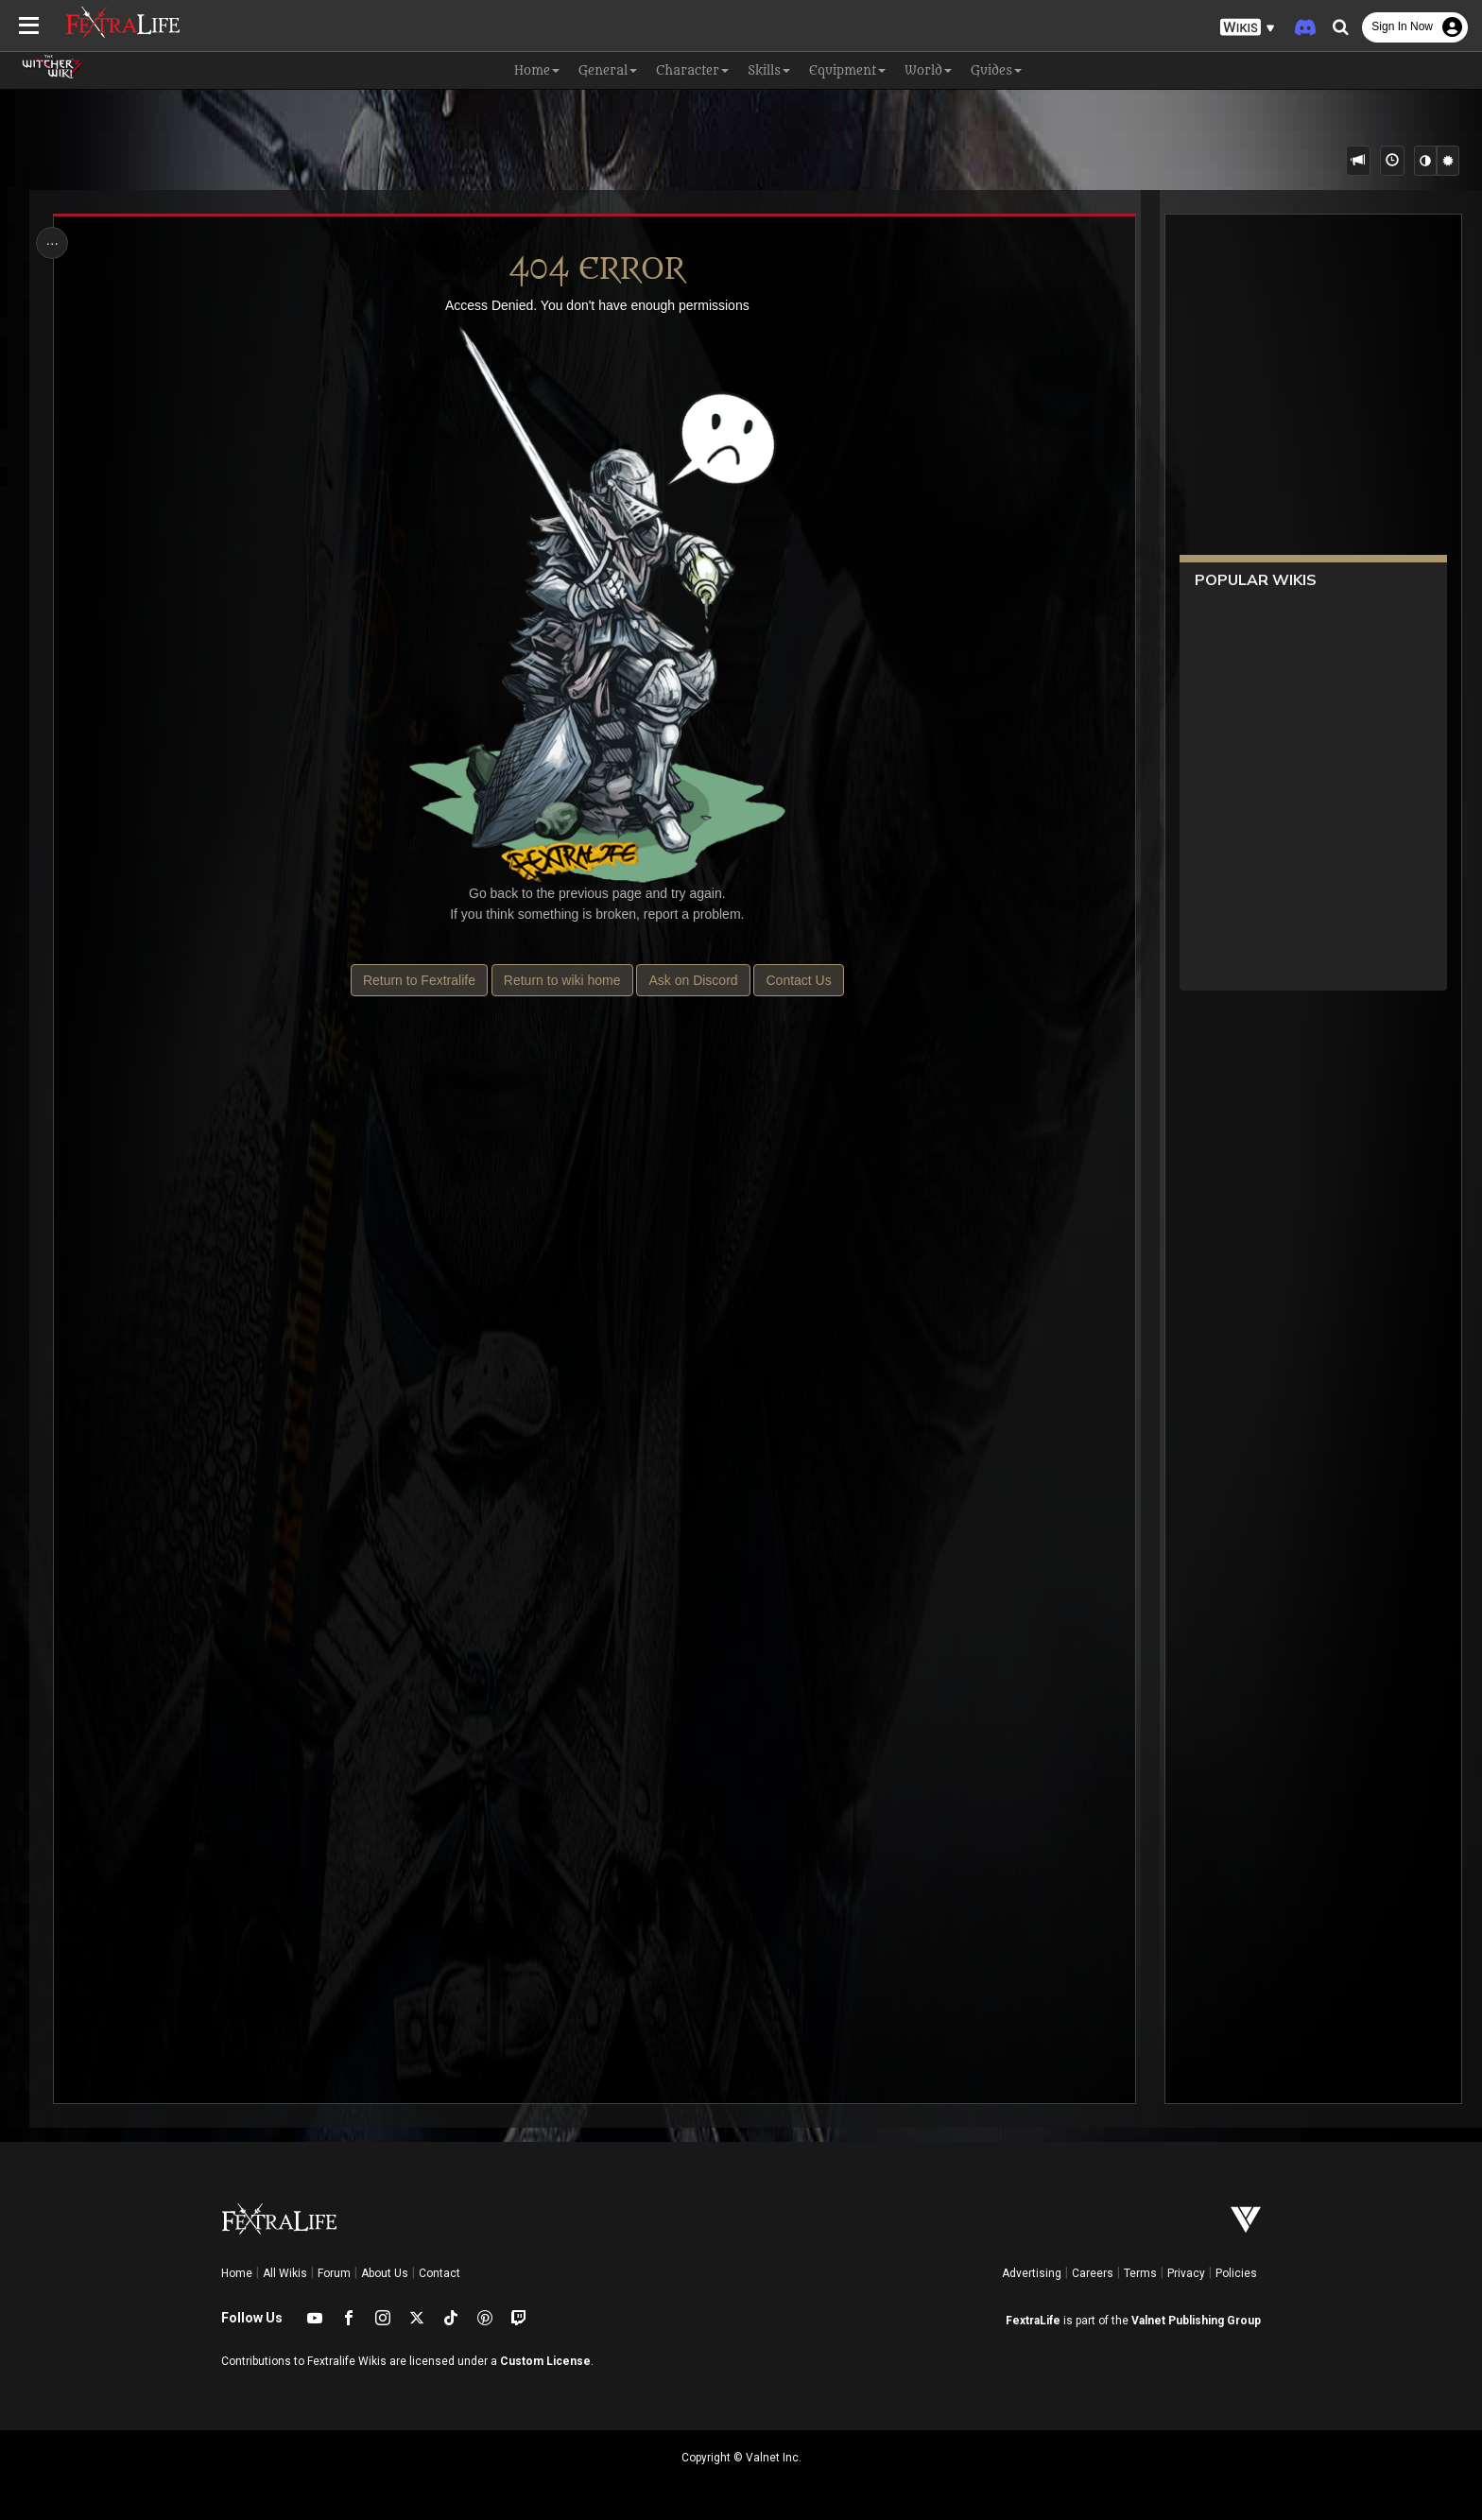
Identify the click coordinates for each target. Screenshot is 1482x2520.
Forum (334, 2273)
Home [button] (537, 70)
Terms (1140, 2273)
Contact (439, 2273)
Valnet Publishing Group (1196, 2320)
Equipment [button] (847, 70)
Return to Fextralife (419, 980)
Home (236, 2273)
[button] (1247, 27)
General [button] (607, 70)
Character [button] (692, 70)
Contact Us (798, 980)
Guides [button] (996, 70)
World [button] (928, 70)
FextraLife (1033, 2320)
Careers (1092, 2273)
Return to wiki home (562, 980)
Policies (1236, 2273)
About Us (384, 2273)
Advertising (1031, 2273)
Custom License (545, 2361)
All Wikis (285, 2273)
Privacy (1186, 2273)
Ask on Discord (692, 980)
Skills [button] (769, 70)
